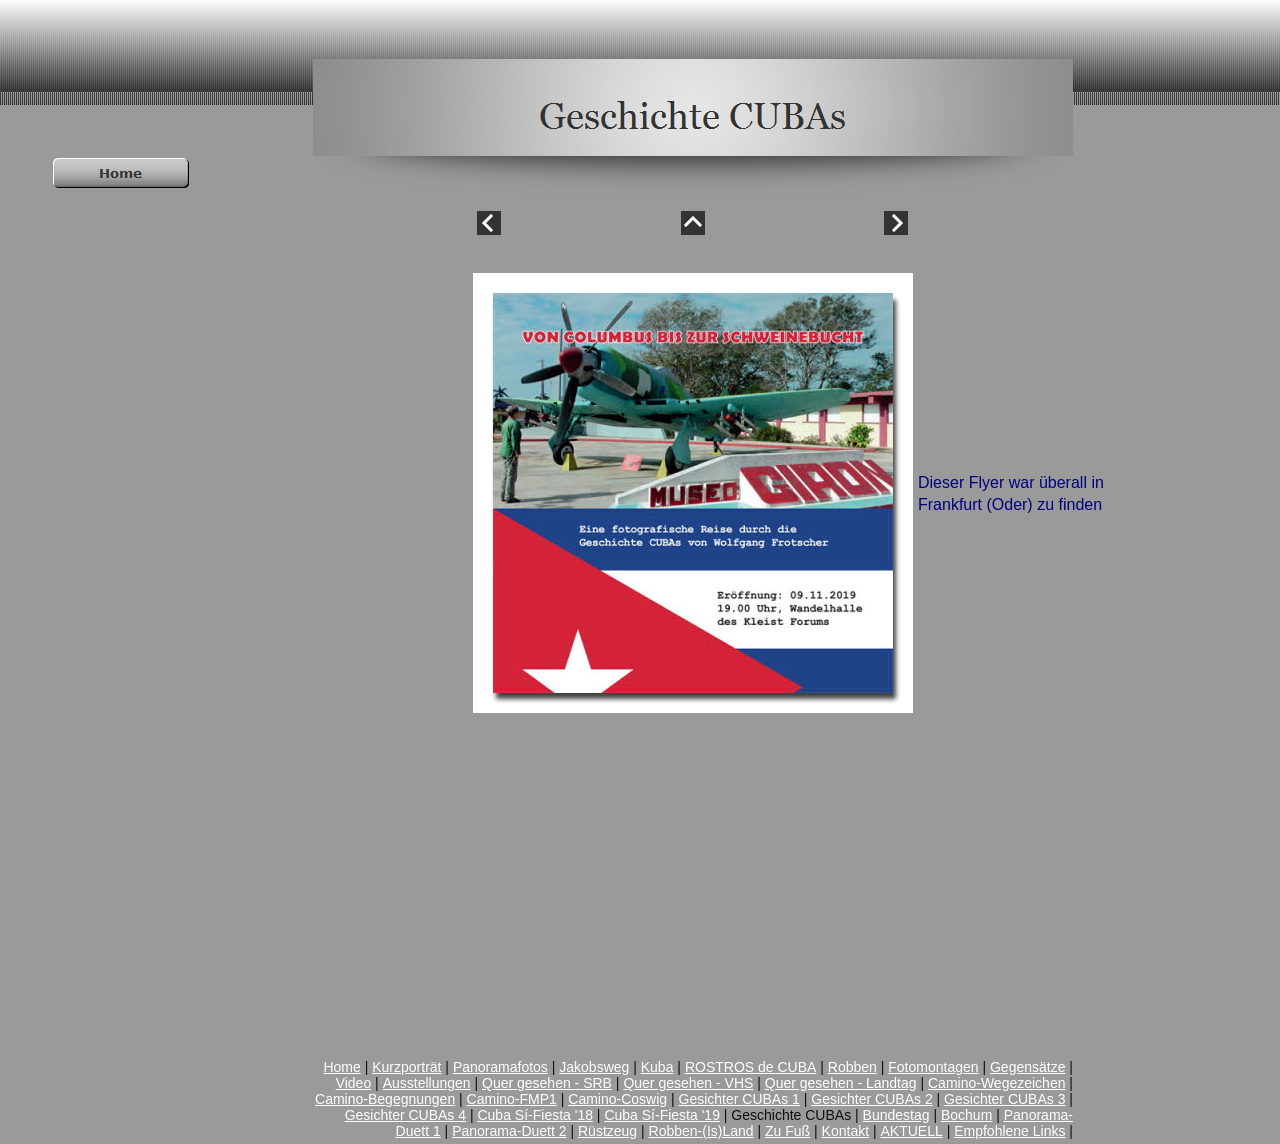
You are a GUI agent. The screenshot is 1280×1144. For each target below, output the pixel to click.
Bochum (966, 1115)
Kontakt (845, 1131)
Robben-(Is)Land (701, 1131)
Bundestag (896, 1115)
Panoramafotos (500, 1067)
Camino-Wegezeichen (996, 1083)
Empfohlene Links (1009, 1131)
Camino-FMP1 (512, 1099)
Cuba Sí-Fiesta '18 (535, 1115)
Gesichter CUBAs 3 (1004, 1099)
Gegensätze (1028, 1067)
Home (341, 1067)
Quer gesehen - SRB (547, 1083)
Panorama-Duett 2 (509, 1131)
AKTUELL (912, 1131)
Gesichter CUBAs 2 (871, 1099)
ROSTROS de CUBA (750, 1067)
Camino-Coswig (617, 1099)
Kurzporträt (406, 1067)
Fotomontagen (933, 1067)
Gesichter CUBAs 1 (739, 1099)
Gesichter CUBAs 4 (405, 1115)
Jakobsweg (594, 1067)
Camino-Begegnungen (385, 1099)
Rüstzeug (607, 1131)
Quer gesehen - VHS (688, 1083)
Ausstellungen (427, 1083)
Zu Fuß (787, 1131)
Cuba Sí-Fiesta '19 (662, 1115)
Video (354, 1083)
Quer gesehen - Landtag (841, 1083)
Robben (852, 1067)
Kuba (657, 1067)
